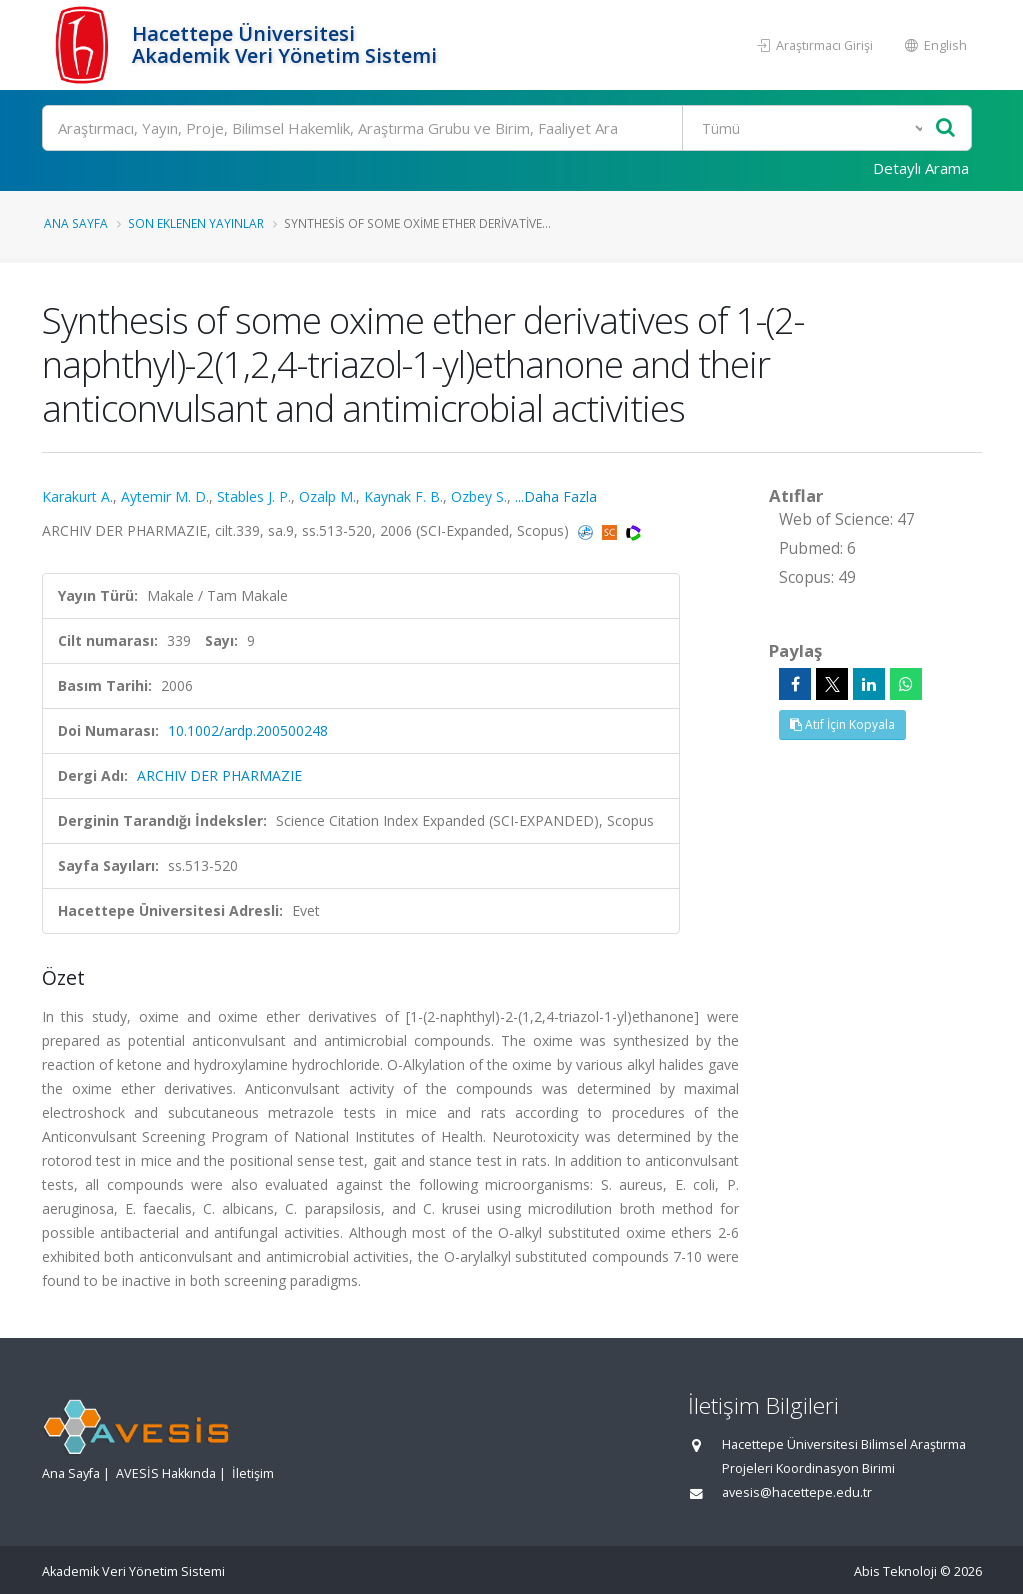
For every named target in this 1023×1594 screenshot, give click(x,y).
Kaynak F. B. (403, 496)
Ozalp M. (327, 496)
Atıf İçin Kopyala (842, 724)
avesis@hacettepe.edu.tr (797, 1492)
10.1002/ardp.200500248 (248, 730)
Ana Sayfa (76, 223)
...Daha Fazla (556, 496)
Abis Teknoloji (895, 1571)
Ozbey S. (479, 496)
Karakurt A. (77, 496)
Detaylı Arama (921, 168)
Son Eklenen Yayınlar (196, 223)
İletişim (253, 1473)
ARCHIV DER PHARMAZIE (219, 775)
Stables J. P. (254, 496)
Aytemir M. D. (165, 496)
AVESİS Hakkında (166, 1473)
